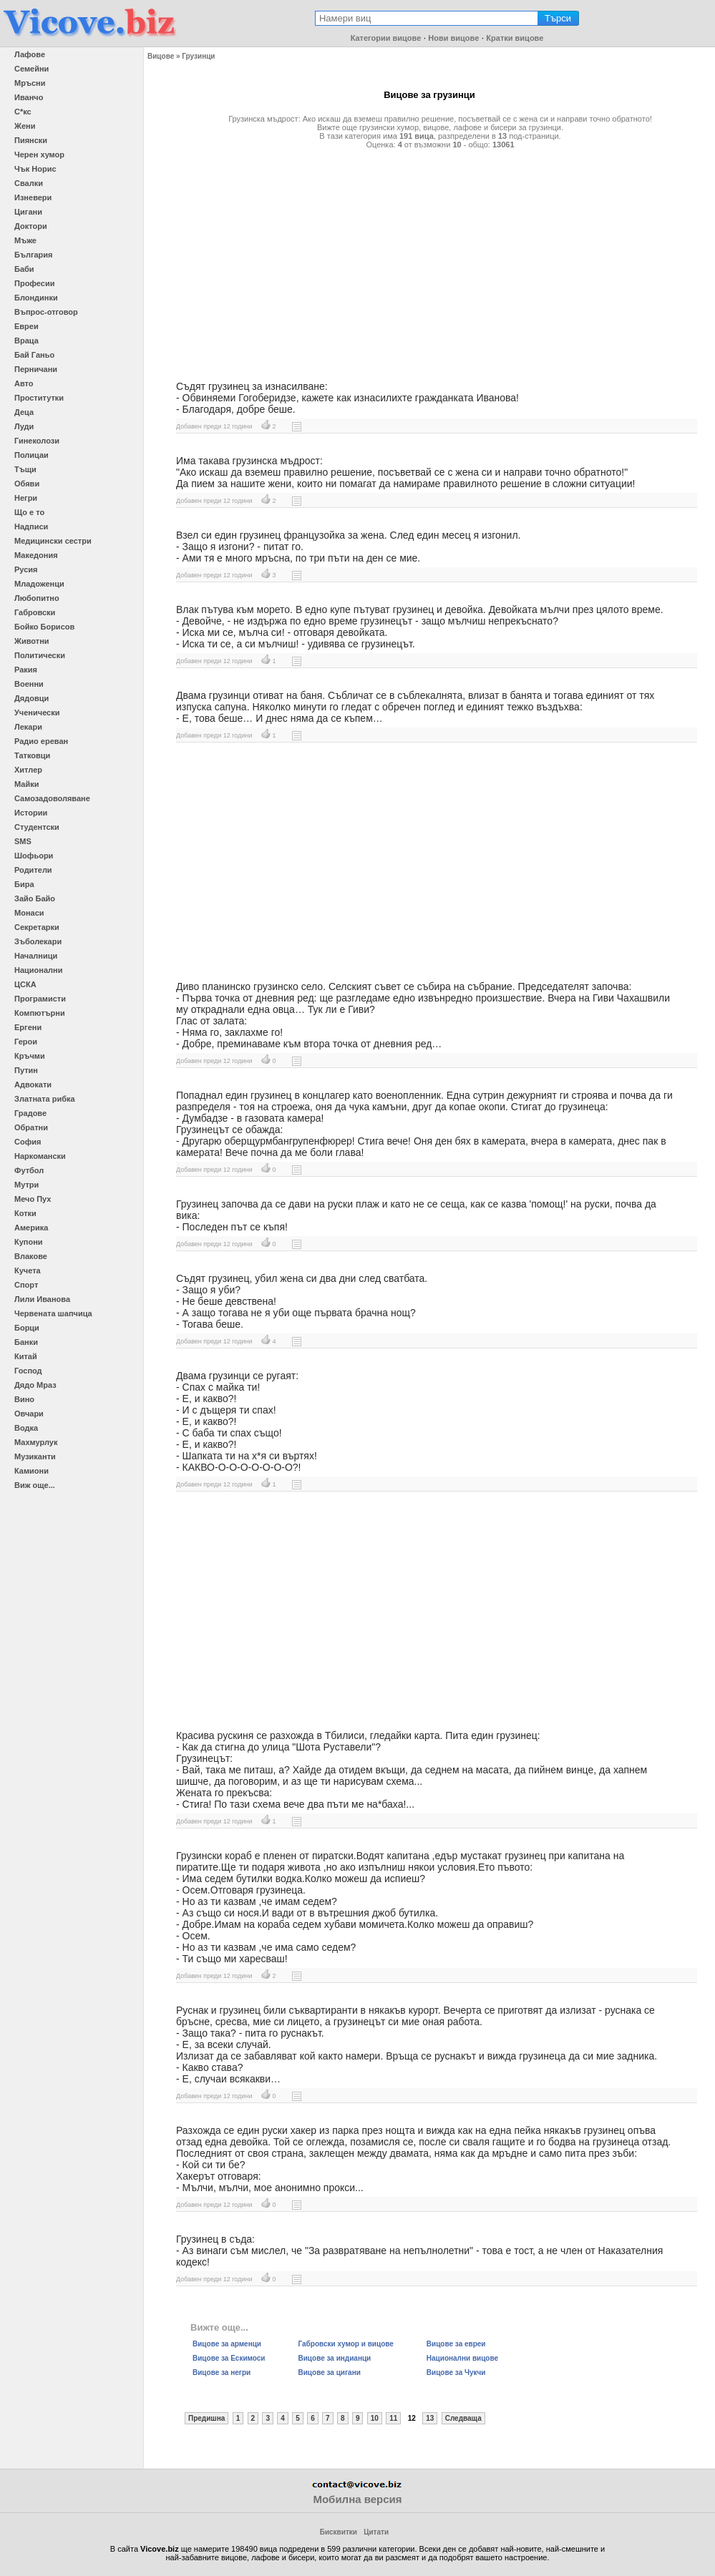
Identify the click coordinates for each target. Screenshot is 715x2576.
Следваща (463, 2418)
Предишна (206, 2418)
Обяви (26, 483)
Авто (24, 383)
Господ (28, 1370)
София (27, 1141)
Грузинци (198, 56)
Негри (25, 498)
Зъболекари (38, 941)
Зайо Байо (34, 898)
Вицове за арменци (227, 2344)
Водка (26, 1428)
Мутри (26, 1184)
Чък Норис (35, 169)
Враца (26, 340)
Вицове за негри (222, 2372)
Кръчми (29, 1056)
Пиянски (30, 140)
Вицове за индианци (334, 2358)
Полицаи (31, 455)
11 (393, 2418)
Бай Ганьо (34, 355)
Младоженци (39, 583)
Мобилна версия (357, 2499)
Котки (25, 1213)
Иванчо (28, 97)
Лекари (28, 727)
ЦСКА (25, 984)
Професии (34, 283)
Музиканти (35, 1456)
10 (375, 2418)
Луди (24, 426)
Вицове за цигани (329, 2372)
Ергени (28, 1027)
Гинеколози (36, 440)
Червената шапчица (53, 1313)
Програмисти (40, 998)
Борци (26, 1327)
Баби (24, 269)
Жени (24, 126)
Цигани (28, 211)
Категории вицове (386, 38)
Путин (26, 1070)
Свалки (28, 183)
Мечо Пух (32, 1199)
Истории (30, 812)
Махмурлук (35, 1442)
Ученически (37, 712)
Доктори (30, 226)
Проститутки (39, 397)
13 (430, 2418)
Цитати (376, 2532)
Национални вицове (462, 2358)
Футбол (29, 1170)
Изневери (33, 197)
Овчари (29, 1413)
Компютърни (39, 1013)
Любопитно (36, 598)
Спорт (26, 1284)
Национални (38, 970)
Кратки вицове (514, 38)
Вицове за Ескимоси (229, 2358)
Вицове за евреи (456, 2344)
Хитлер (28, 769)
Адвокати (33, 1084)
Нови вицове (453, 38)
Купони (28, 1242)
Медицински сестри (53, 541)
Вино (24, 1399)
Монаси (29, 913)
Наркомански (40, 1156)
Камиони (31, 1470)
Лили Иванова (42, 1299)
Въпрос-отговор (46, 312)
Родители (33, 870)
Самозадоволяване (52, 798)
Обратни (31, 1127)
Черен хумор (39, 154)
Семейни (31, 68)
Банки (26, 1342)
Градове (30, 1113)
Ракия (25, 669)
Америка (31, 1227)
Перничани (35, 369)
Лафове (29, 54)
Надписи (31, 526)
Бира (24, 884)
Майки (26, 784)
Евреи (26, 326)
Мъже (25, 240)
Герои (25, 1041)
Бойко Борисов (44, 626)
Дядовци (31, 698)
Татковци (32, 755)
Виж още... (34, 1485)
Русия (25, 569)
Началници (35, 955)
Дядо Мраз (35, 1385)
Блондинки (36, 297)
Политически (39, 655)
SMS (22, 841)
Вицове (160, 56)
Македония (36, 555)
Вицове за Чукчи (456, 2372)
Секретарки (36, 927)
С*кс (22, 111)
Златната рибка (44, 1098)
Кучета (27, 1270)
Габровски (34, 612)
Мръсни (29, 83)
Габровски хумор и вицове (346, 2344)
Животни (31, 641)
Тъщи (25, 469)
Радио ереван (41, 741)
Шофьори (33, 855)
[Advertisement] (429, 259)
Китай (25, 1356)
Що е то (29, 512)
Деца (24, 412)
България (33, 254)
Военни (29, 684)
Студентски (36, 827)
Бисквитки (338, 2532)
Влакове (30, 1256)
